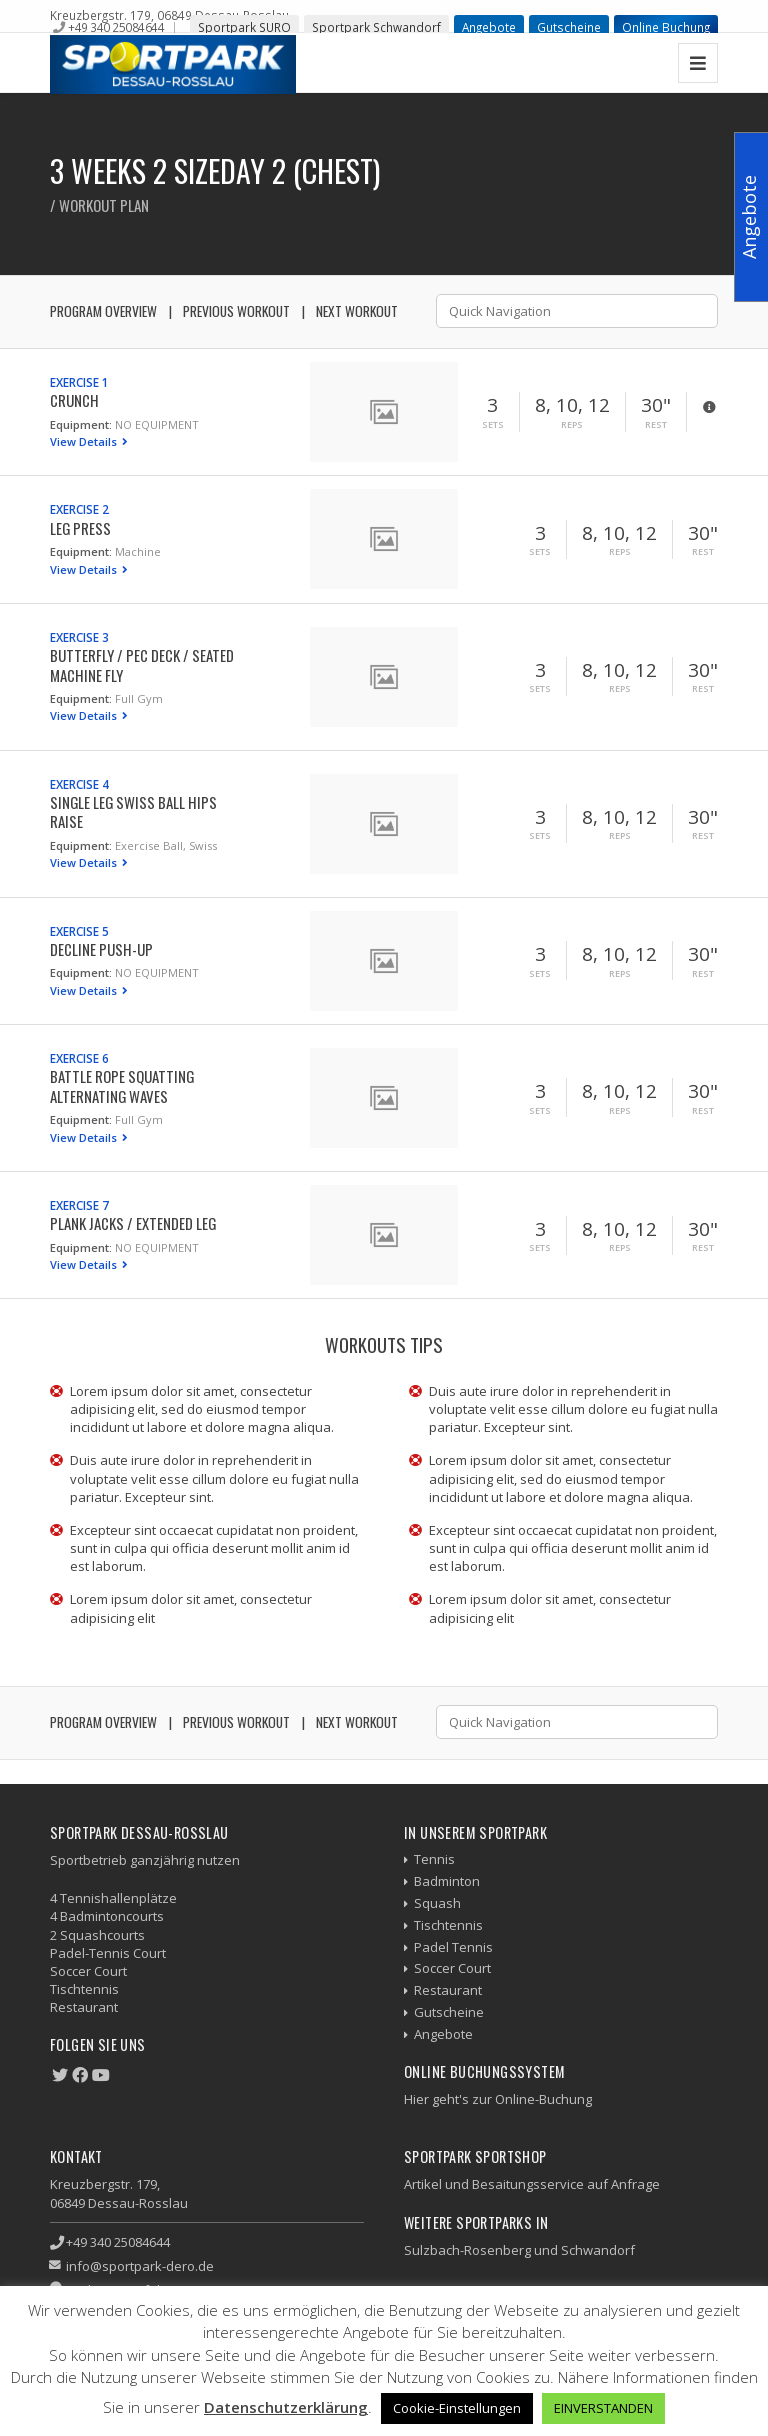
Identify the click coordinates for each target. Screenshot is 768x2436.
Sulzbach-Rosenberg (467, 2250)
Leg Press (80, 528)
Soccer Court (452, 1968)
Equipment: (81, 424)
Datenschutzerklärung (286, 2407)
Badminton (447, 1881)
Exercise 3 (79, 637)
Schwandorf (598, 2250)
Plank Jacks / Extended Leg (133, 1223)
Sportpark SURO (244, 27)
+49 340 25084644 (116, 27)
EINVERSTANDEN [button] (603, 2408)
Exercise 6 (79, 1058)
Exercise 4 (79, 784)
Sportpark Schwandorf (376, 27)
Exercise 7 (79, 1205)
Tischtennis (448, 1925)
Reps (572, 425)
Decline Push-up (101, 949)
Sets (493, 425)
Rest (656, 425)
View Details (85, 441)
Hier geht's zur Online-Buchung (498, 2099)
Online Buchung (666, 27)
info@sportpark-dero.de (140, 2266)
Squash (437, 1903)
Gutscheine (569, 27)
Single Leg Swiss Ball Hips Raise (133, 811)
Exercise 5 (79, 931)
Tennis (434, 1859)
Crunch (74, 400)
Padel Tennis (453, 1947)
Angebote (489, 27)
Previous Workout (236, 311)
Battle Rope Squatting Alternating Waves (122, 1085)
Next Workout (357, 311)
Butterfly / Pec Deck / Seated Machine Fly (142, 664)
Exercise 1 (79, 382)
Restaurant (448, 1990)
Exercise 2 (79, 509)
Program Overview (103, 311)
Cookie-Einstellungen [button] (457, 2408)
